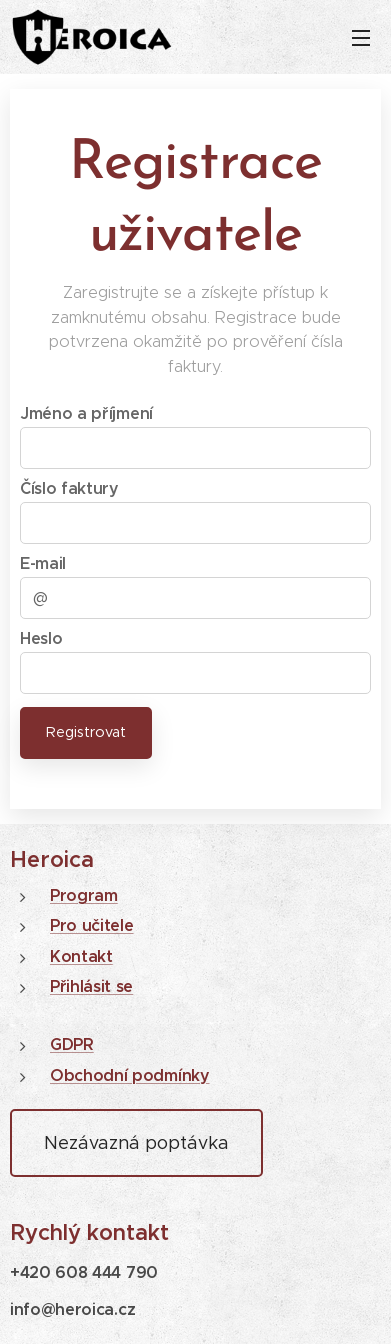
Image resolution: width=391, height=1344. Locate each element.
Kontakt (81, 956)
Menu (361, 38)
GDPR (72, 1044)
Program (84, 895)
